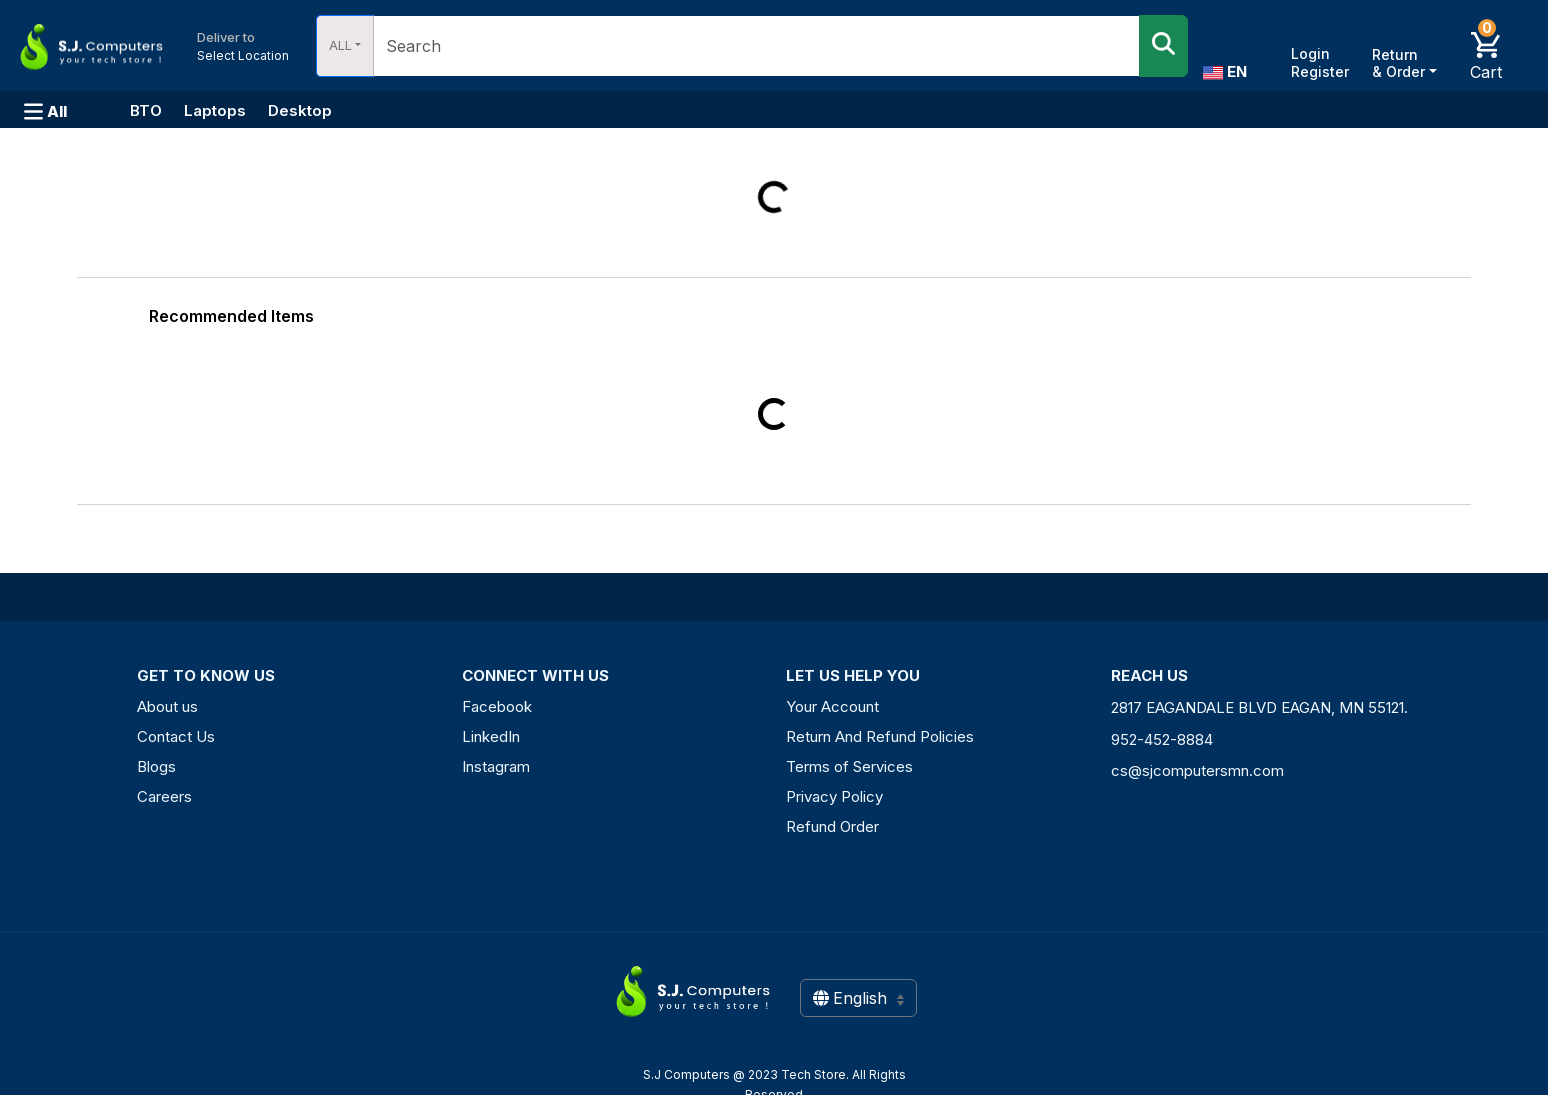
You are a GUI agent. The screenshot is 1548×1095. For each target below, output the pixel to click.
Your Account (832, 706)
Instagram (496, 766)
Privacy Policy (834, 796)
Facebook (497, 706)
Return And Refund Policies (880, 736)
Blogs (156, 766)
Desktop (300, 110)
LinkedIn (491, 736)
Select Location (243, 46)
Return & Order (1398, 63)
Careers (164, 796)
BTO (146, 110)
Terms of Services (849, 766)
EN (1225, 71)
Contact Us (176, 736)
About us (167, 706)
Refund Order (832, 826)
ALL (340, 45)
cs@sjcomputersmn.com (1197, 770)
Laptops (215, 110)
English (858, 998)
